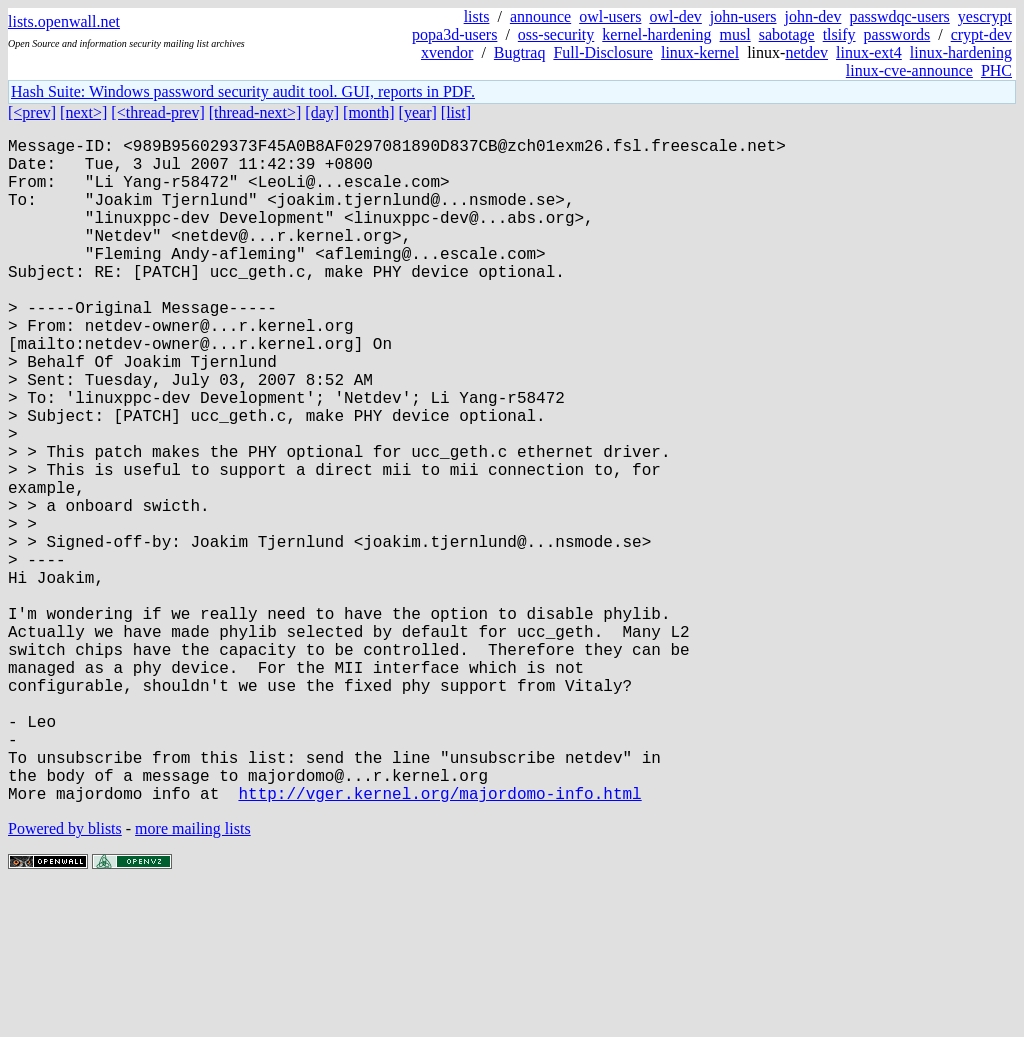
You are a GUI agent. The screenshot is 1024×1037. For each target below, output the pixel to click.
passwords (897, 34)
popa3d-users (454, 34)
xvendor (447, 52)
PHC (996, 70)
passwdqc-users (899, 16)
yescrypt (985, 16)
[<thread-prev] (157, 112)
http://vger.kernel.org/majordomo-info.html (439, 941)
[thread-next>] (255, 112)
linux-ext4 (869, 52)
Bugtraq (520, 52)
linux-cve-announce (909, 70)
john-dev (813, 16)
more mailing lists (193, 976)
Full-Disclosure (603, 52)
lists (477, 16)
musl (735, 34)
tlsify (839, 34)
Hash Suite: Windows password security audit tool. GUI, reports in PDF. (243, 91)
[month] (369, 112)
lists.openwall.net (64, 21)
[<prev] (32, 112)
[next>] (83, 112)
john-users (743, 16)
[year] (418, 112)
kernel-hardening (656, 34)
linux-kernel (700, 52)
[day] (322, 112)
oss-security (556, 34)
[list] (456, 112)
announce (540, 16)
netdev (806, 52)
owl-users (610, 16)
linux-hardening (961, 52)
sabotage (787, 34)
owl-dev (675, 16)
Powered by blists (65, 976)
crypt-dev (981, 34)
